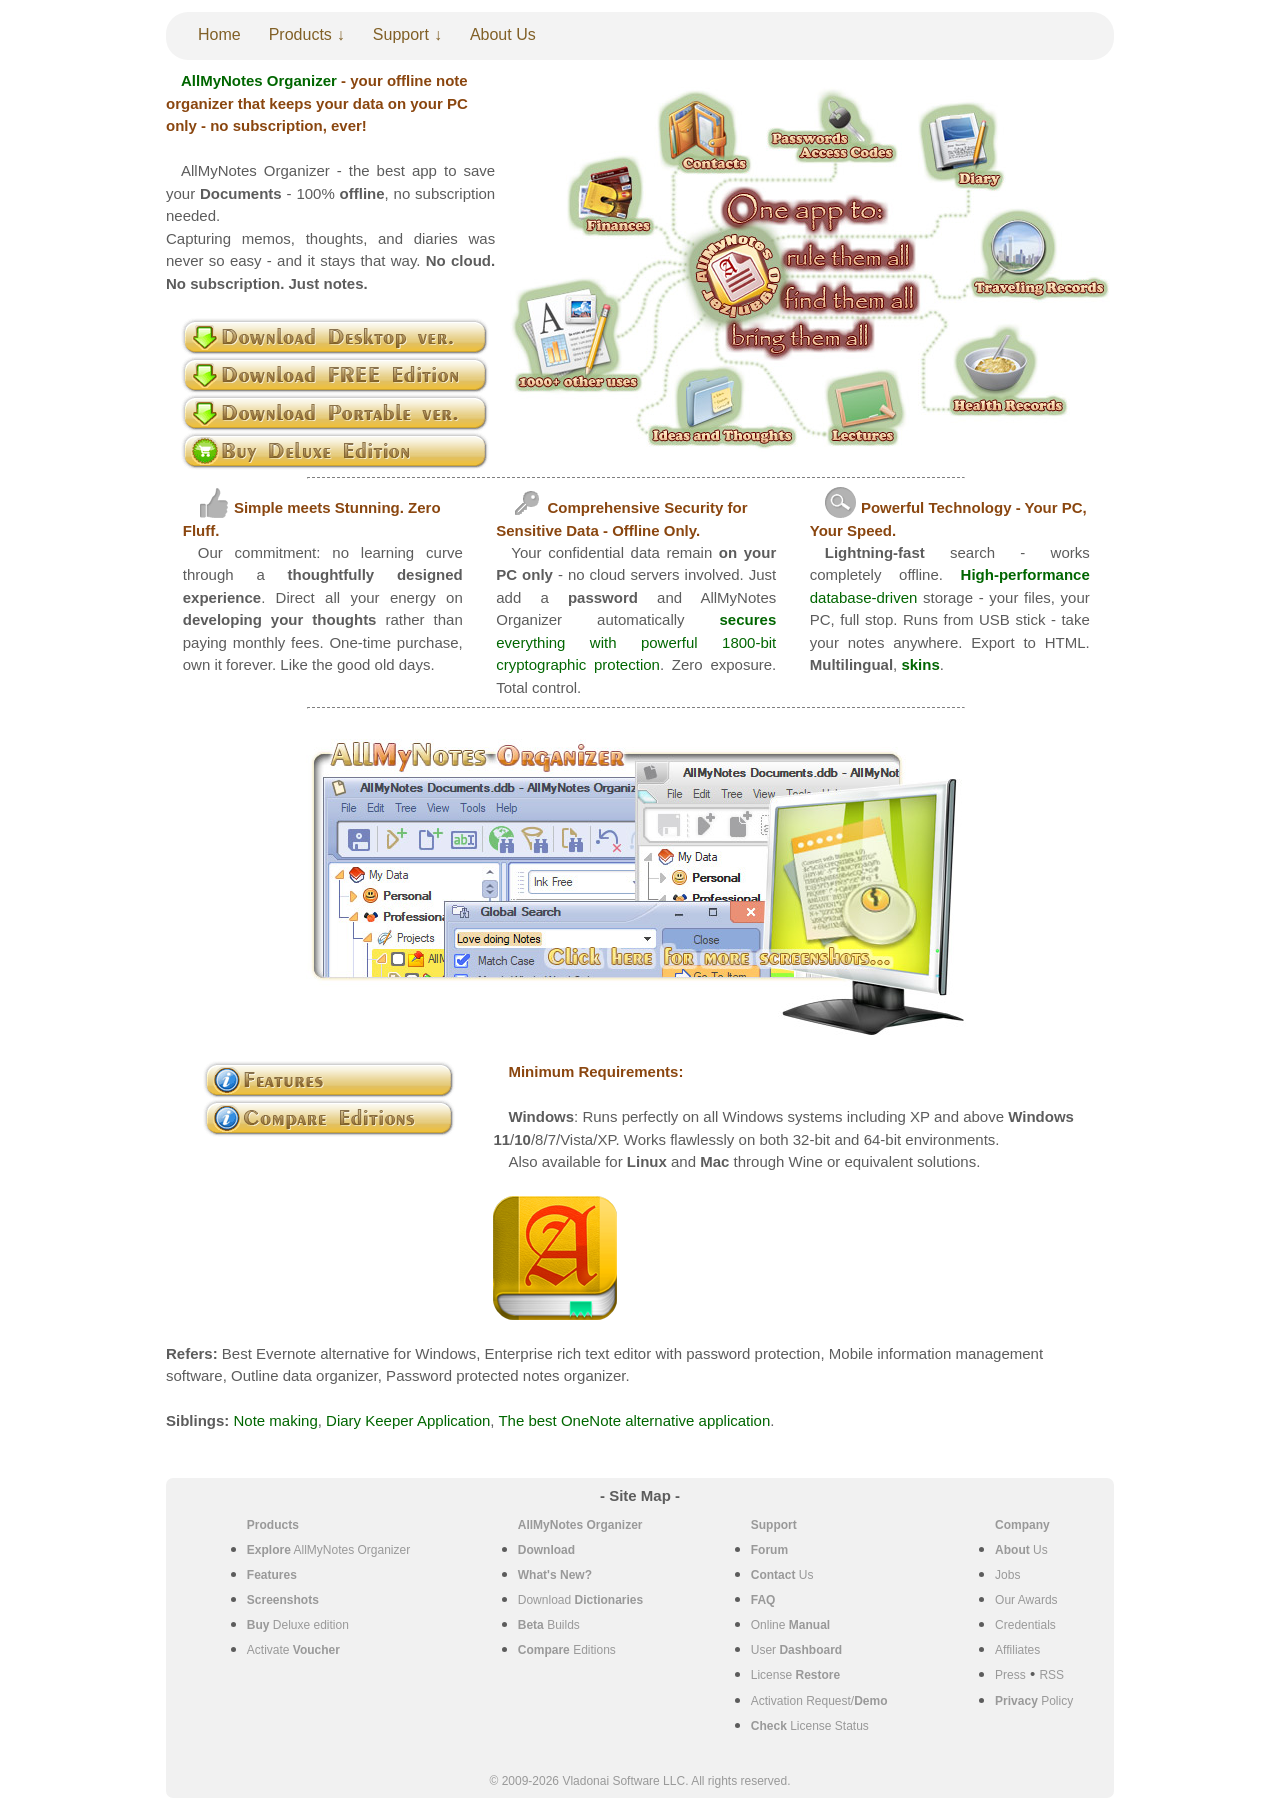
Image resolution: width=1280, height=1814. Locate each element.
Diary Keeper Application (408, 1420)
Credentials (1025, 1625)
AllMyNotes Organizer (328, 1550)
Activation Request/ (819, 1701)
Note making (276, 1420)
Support (401, 34)
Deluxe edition (298, 1625)
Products (300, 34)
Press (1010, 1675)
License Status (810, 1726)
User (796, 1650)
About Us (503, 34)
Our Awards (1026, 1600)
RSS (1051, 1675)
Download (580, 1600)
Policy (1034, 1701)
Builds (549, 1625)
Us (782, 1575)
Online (790, 1625)
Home (219, 34)
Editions (567, 1650)
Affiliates (1017, 1650)
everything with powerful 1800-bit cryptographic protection (636, 642)
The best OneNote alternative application (634, 1420)
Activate (293, 1650)
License (795, 1675)
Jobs (1007, 1575)
